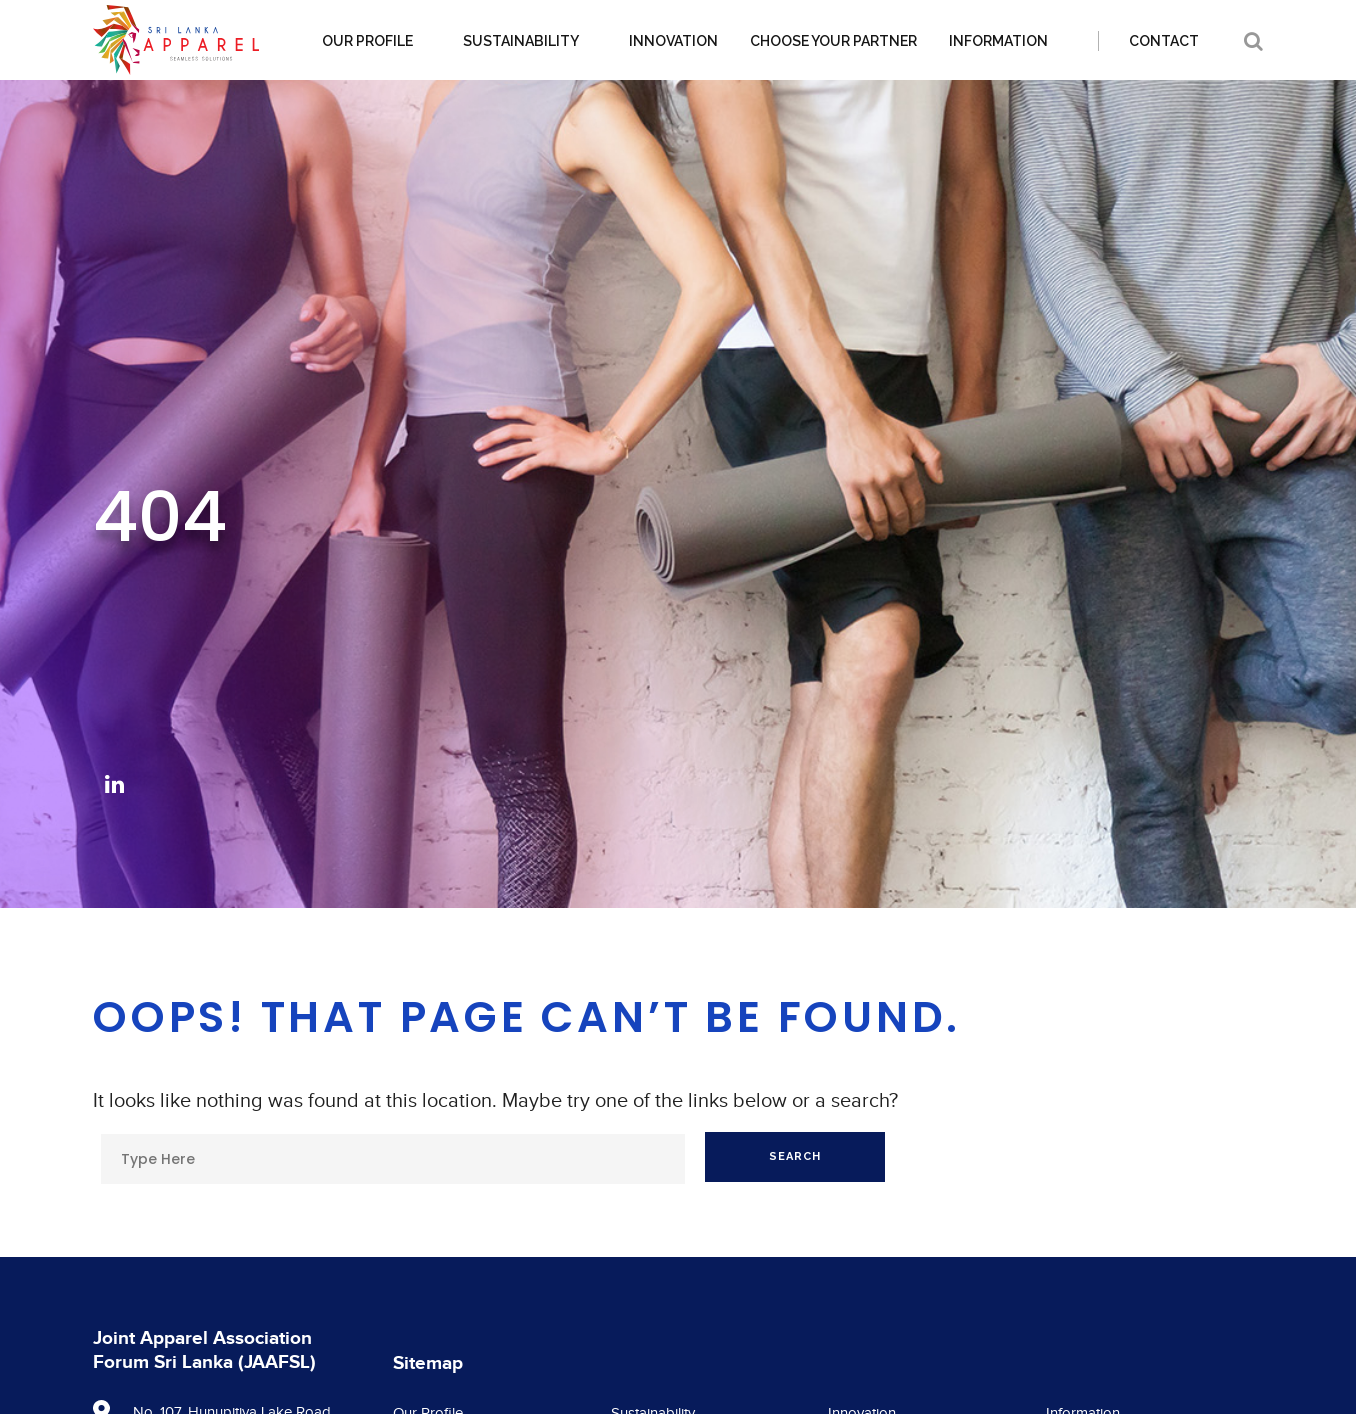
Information (998, 41)
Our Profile (367, 41)
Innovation (673, 41)
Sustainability (521, 41)
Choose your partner (833, 41)
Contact (1164, 41)
